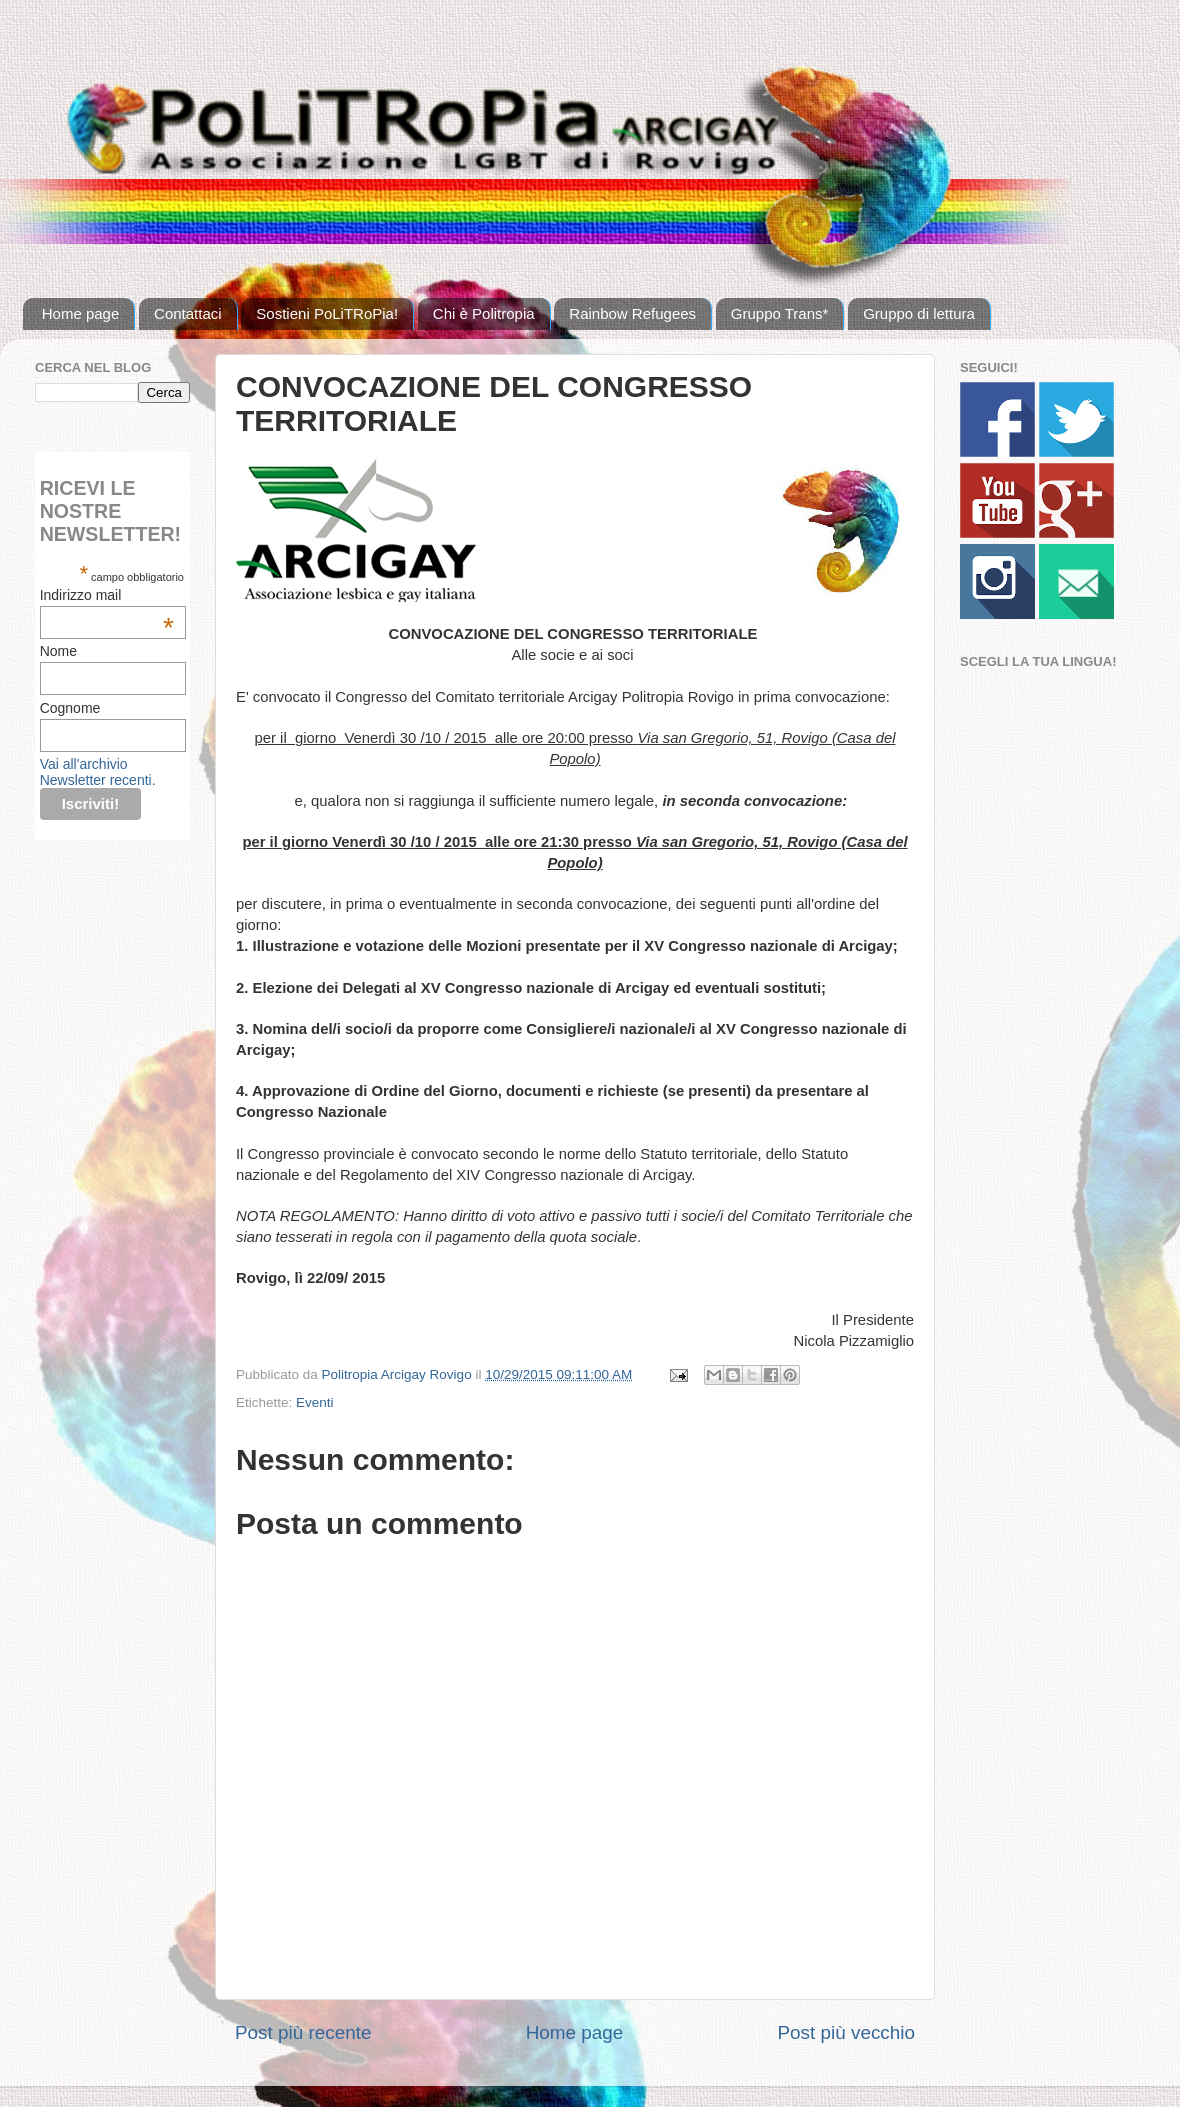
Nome (58, 651)
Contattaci (188, 313)
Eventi (315, 1402)
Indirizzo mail (107, 595)
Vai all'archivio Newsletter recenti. (98, 772)
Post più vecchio (846, 2032)
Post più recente (303, 2032)
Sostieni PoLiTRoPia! (327, 313)
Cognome (70, 708)
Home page (81, 313)
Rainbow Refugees (632, 313)
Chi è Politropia (484, 313)
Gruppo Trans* (780, 313)
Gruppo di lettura (919, 313)
